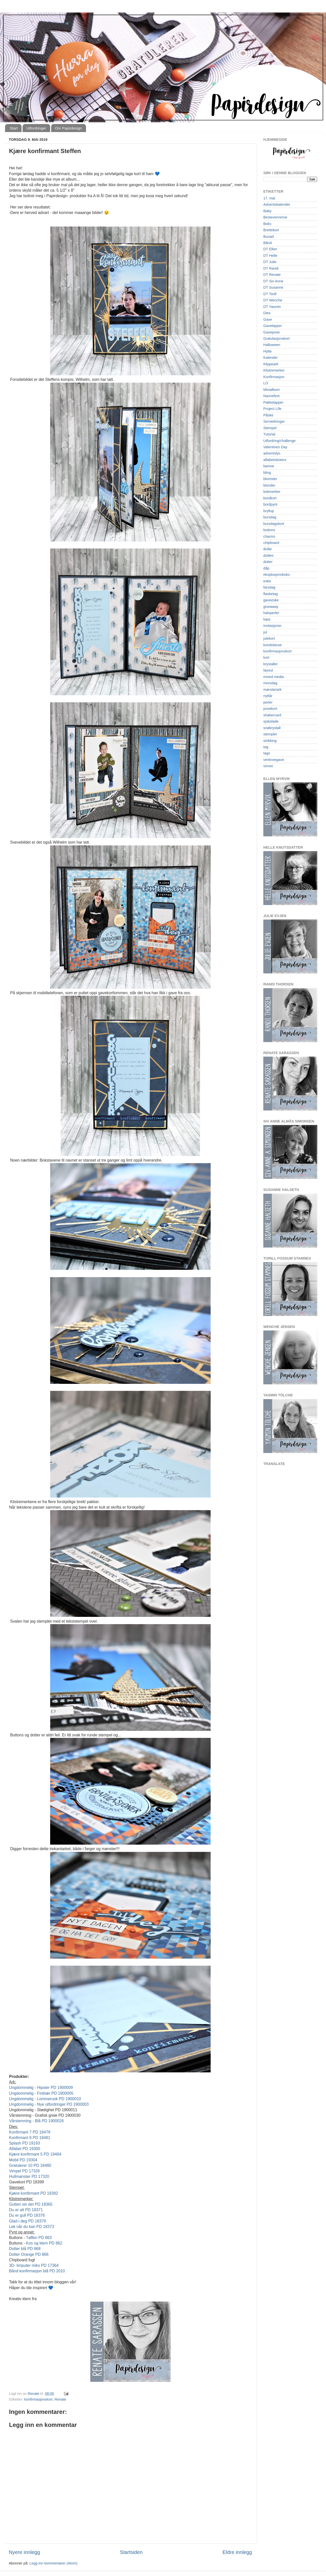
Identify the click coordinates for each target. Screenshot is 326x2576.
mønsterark (272, 690)
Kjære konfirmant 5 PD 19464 (35, 2154)
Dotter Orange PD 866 (29, 2254)
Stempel (270, 428)
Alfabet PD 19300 (24, 2149)
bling (267, 473)
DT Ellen (270, 249)
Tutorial (269, 434)
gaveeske (271, 600)
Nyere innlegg (24, 2552)
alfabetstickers (274, 460)
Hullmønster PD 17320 (29, 2176)
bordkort (270, 498)
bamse (268, 466)
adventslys (271, 453)
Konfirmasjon (273, 377)
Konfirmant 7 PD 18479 (29, 2132)
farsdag (269, 587)
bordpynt (270, 504)
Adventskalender (276, 204)
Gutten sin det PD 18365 (30, 2204)
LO (265, 383)
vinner (268, 766)
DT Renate (272, 275)
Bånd (267, 243)
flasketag (270, 594)
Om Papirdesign (68, 128)
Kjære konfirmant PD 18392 (33, 2193)
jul (265, 632)
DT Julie (270, 262)
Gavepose (271, 332)
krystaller (270, 664)
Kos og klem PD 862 (44, 2243)
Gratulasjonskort (276, 339)
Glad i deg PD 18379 (27, 2221)
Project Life (272, 409)
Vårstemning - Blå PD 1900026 (36, 2121)
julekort (269, 638)
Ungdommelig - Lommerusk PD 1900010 (45, 2099)
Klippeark (270, 364)
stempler (270, 734)
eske (267, 581)
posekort (270, 709)
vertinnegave (273, 760)
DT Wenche (272, 300)
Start (14, 128)
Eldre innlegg (237, 2552)
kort (266, 657)
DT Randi (271, 268)
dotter (268, 562)
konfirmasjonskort (38, 2399)
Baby (267, 211)
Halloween (271, 345)
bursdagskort (273, 524)
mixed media (273, 677)
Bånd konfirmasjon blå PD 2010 (37, 2271)
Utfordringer (36, 128)
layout (268, 670)
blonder (269, 485)
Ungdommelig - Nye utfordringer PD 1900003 (49, 2104)
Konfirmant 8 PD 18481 (29, 2138)
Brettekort (271, 230)
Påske (268, 415)
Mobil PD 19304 (23, 2160)
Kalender (270, 358)
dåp (266, 568)
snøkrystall (272, 728)
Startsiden (131, 2552)
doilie (267, 549)
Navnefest (271, 396)
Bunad (268, 237)
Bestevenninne (275, 217)
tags (266, 753)
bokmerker (271, 492)
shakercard (272, 715)
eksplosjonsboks (276, 575)
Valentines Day (275, 447)
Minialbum (271, 390)
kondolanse (272, 645)
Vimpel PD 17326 (24, 2171)
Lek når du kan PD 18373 (31, 2226)
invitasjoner (272, 626)
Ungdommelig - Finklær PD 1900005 (41, 2093)
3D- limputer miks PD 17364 (34, 2265)
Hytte (267, 351)
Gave (267, 319)
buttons (269, 530)
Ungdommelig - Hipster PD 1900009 (41, 2087)
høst (266, 619)
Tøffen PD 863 (39, 2237)
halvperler (271, 613)
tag (265, 747)
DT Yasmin (272, 307)
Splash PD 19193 (24, 2143)
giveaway (270, 607)
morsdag (270, 683)
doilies (268, 555)
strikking (270, 741)
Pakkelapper (273, 402)
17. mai (269, 198)
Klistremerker (274, 370)
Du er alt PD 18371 (26, 2210)
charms (269, 536)
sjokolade (271, 721)
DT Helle (270, 256)
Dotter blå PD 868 (25, 2249)
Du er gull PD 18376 (27, 2215)
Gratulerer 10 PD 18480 (30, 2165)
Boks (267, 224)
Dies (267, 313)
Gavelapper (272, 326)
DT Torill (269, 294)
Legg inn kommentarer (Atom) (53, 2563)
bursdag (269, 517)
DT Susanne (273, 287)
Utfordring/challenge (279, 441)
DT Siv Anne (273, 281)
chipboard (271, 543)
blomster (270, 479)
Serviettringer (274, 421)
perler (268, 702)
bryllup (268, 511)
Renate (60, 2399)
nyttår (267, 696)
